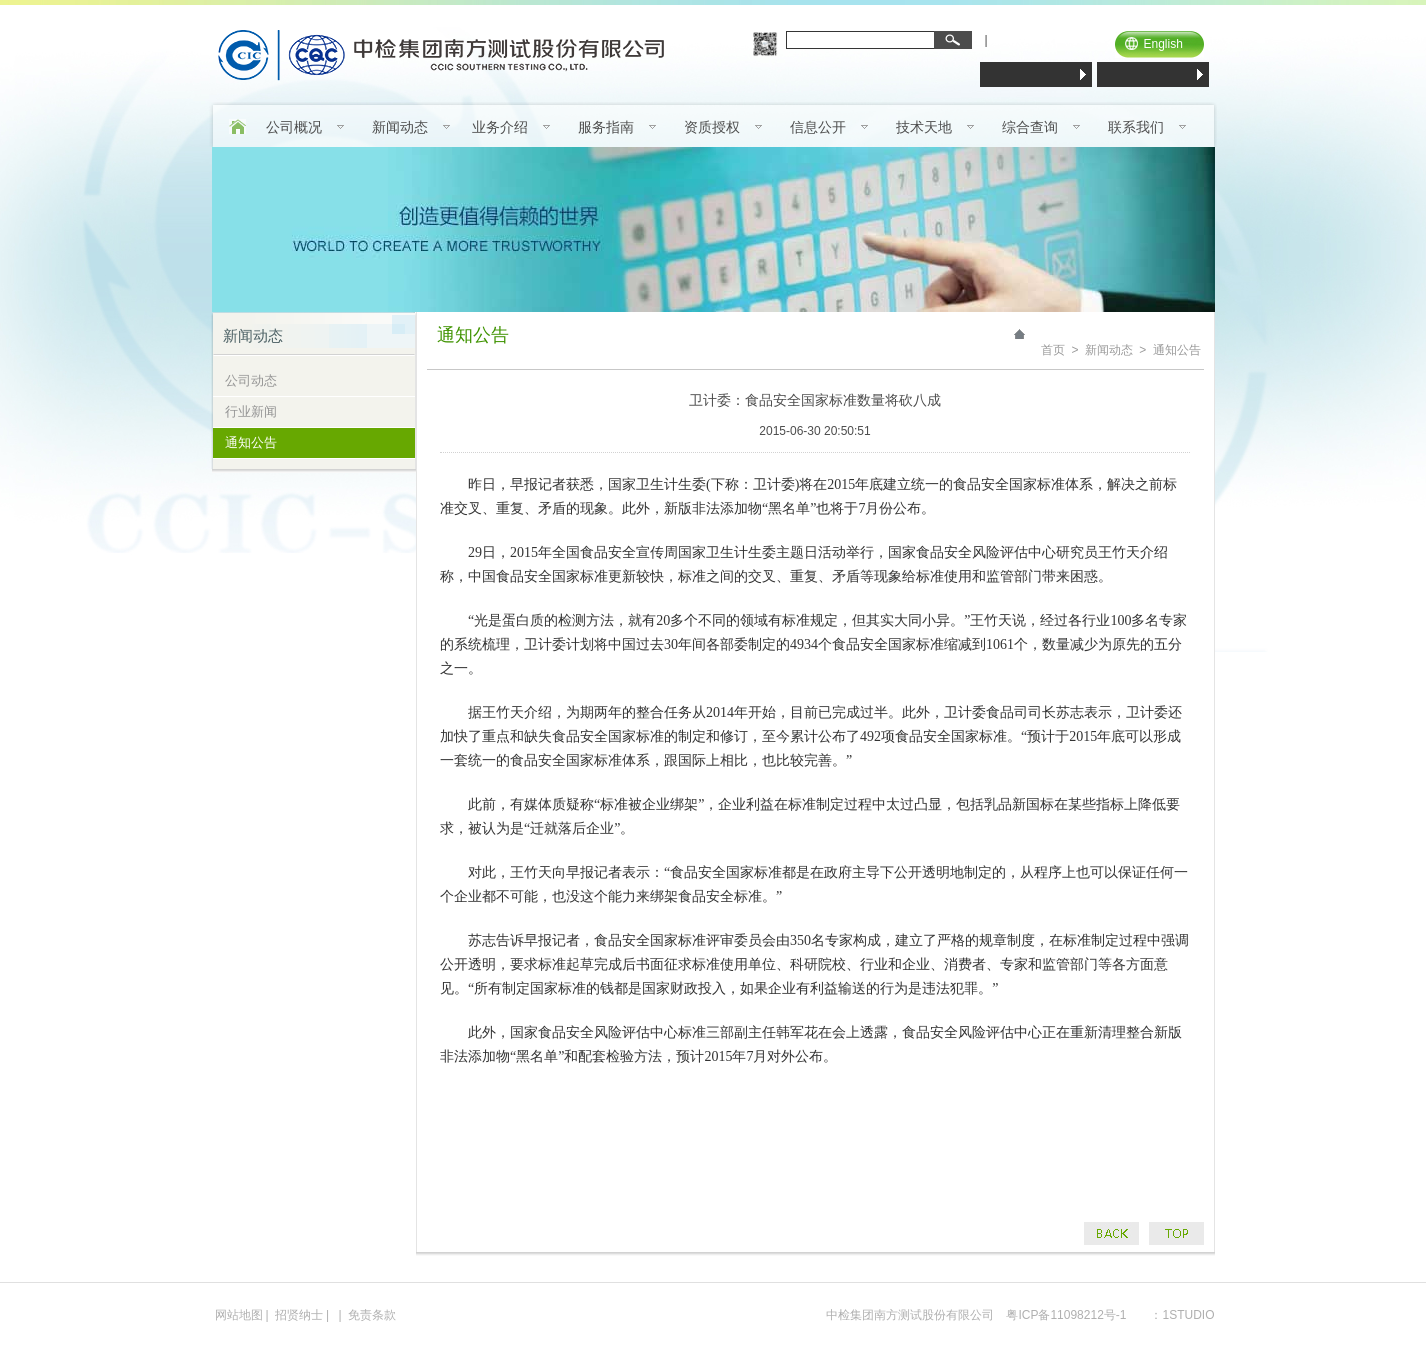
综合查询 (1030, 127)
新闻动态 (400, 127)
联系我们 (1136, 127)
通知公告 (251, 442)
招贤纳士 (299, 1315)
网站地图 (239, 1315)
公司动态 (251, 380)
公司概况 (294, 127)
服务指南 (606, 127)
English (1163, 44)
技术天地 (924, 127)
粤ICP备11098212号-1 (1066, 1315)
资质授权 (712, 127)
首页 (1053, 350)
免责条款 (372, 1315)
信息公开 (818, 127)
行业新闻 (251, 411)
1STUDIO (1188, 1315)
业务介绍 (500, 127)
